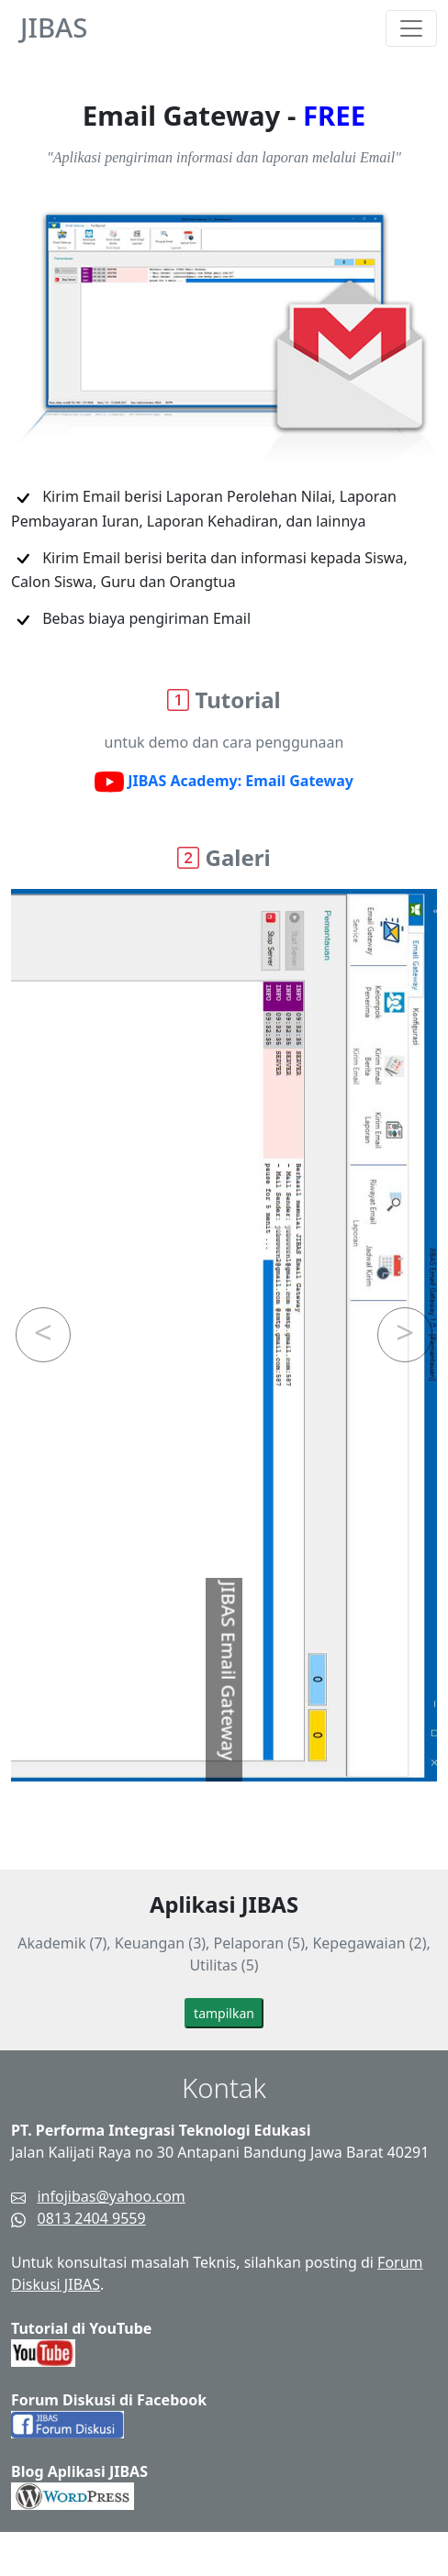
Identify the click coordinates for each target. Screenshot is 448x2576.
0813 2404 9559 (91, 2218)
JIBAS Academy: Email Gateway (224, 782)
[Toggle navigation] (411, 28)
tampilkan (224, 2013)
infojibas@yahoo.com (111, 2196)
